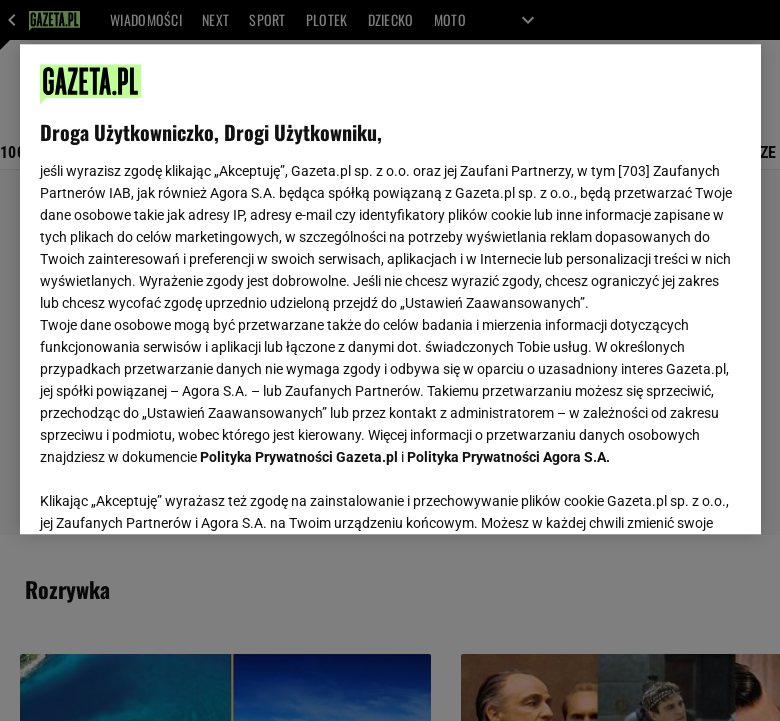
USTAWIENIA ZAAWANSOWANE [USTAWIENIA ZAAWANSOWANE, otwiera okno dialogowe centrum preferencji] (170, 494)
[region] (390, 289)
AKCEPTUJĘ (672, 495)
